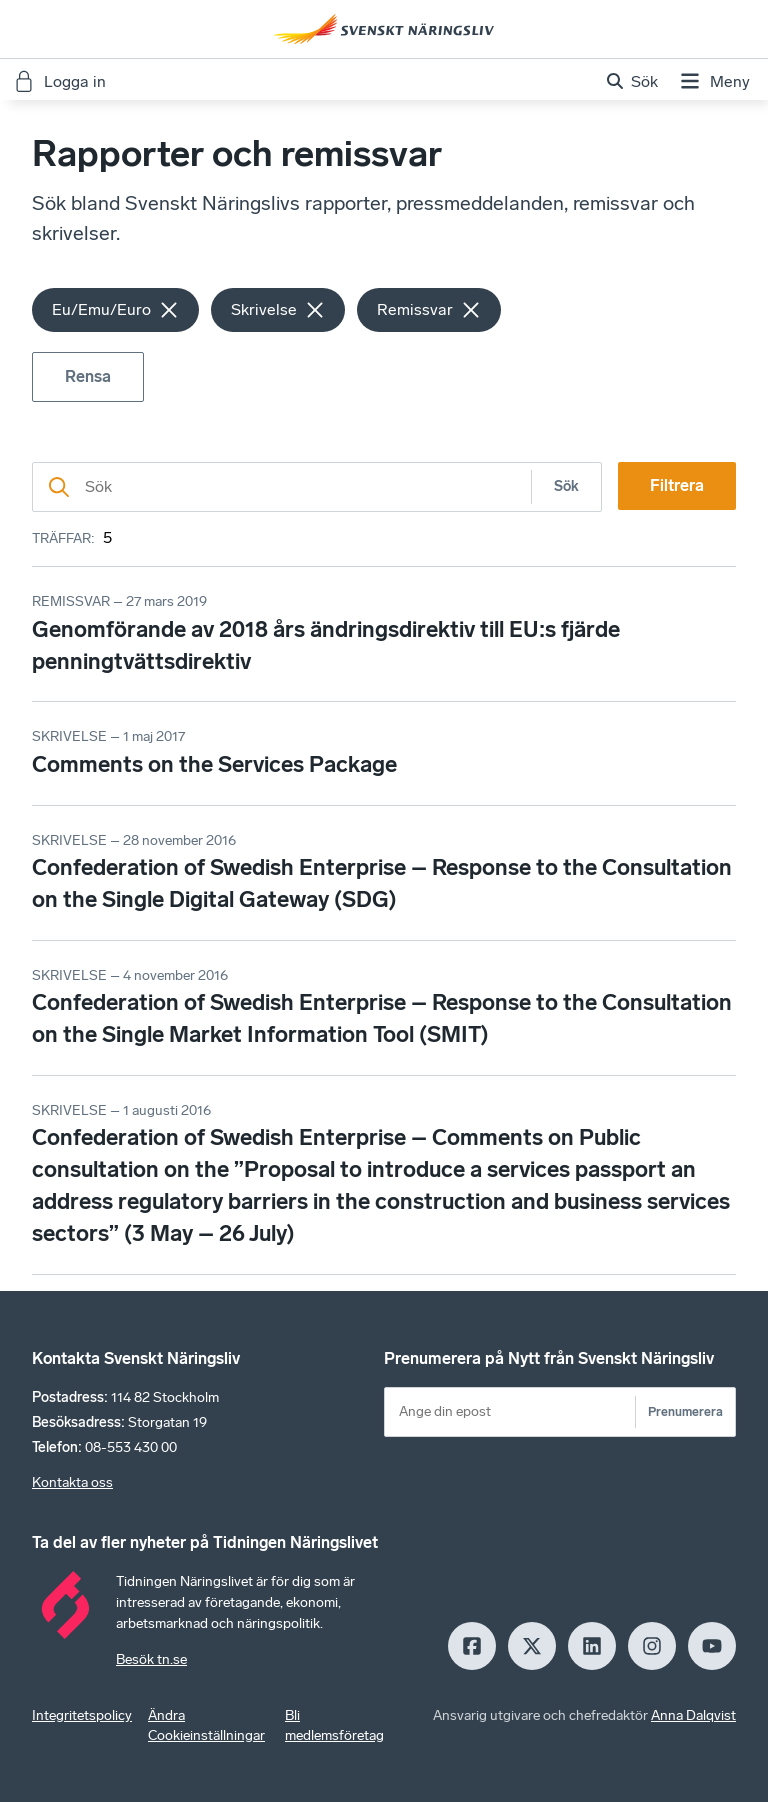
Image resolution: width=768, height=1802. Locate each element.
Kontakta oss (72, 1482)
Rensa (88, 376)
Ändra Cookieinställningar (206, 1725)
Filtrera (677, 485)
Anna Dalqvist (693, 1715)
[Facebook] (472, 1646)
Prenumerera (685, 1411)
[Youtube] (712, 1646)
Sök (566, 486)
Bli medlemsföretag (334, 1725)
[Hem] (384, 29)
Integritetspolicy (82, 1715)
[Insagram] (652, 1646)
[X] (532, 1646)
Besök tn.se (151, 1659)
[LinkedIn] (592, 1646)
